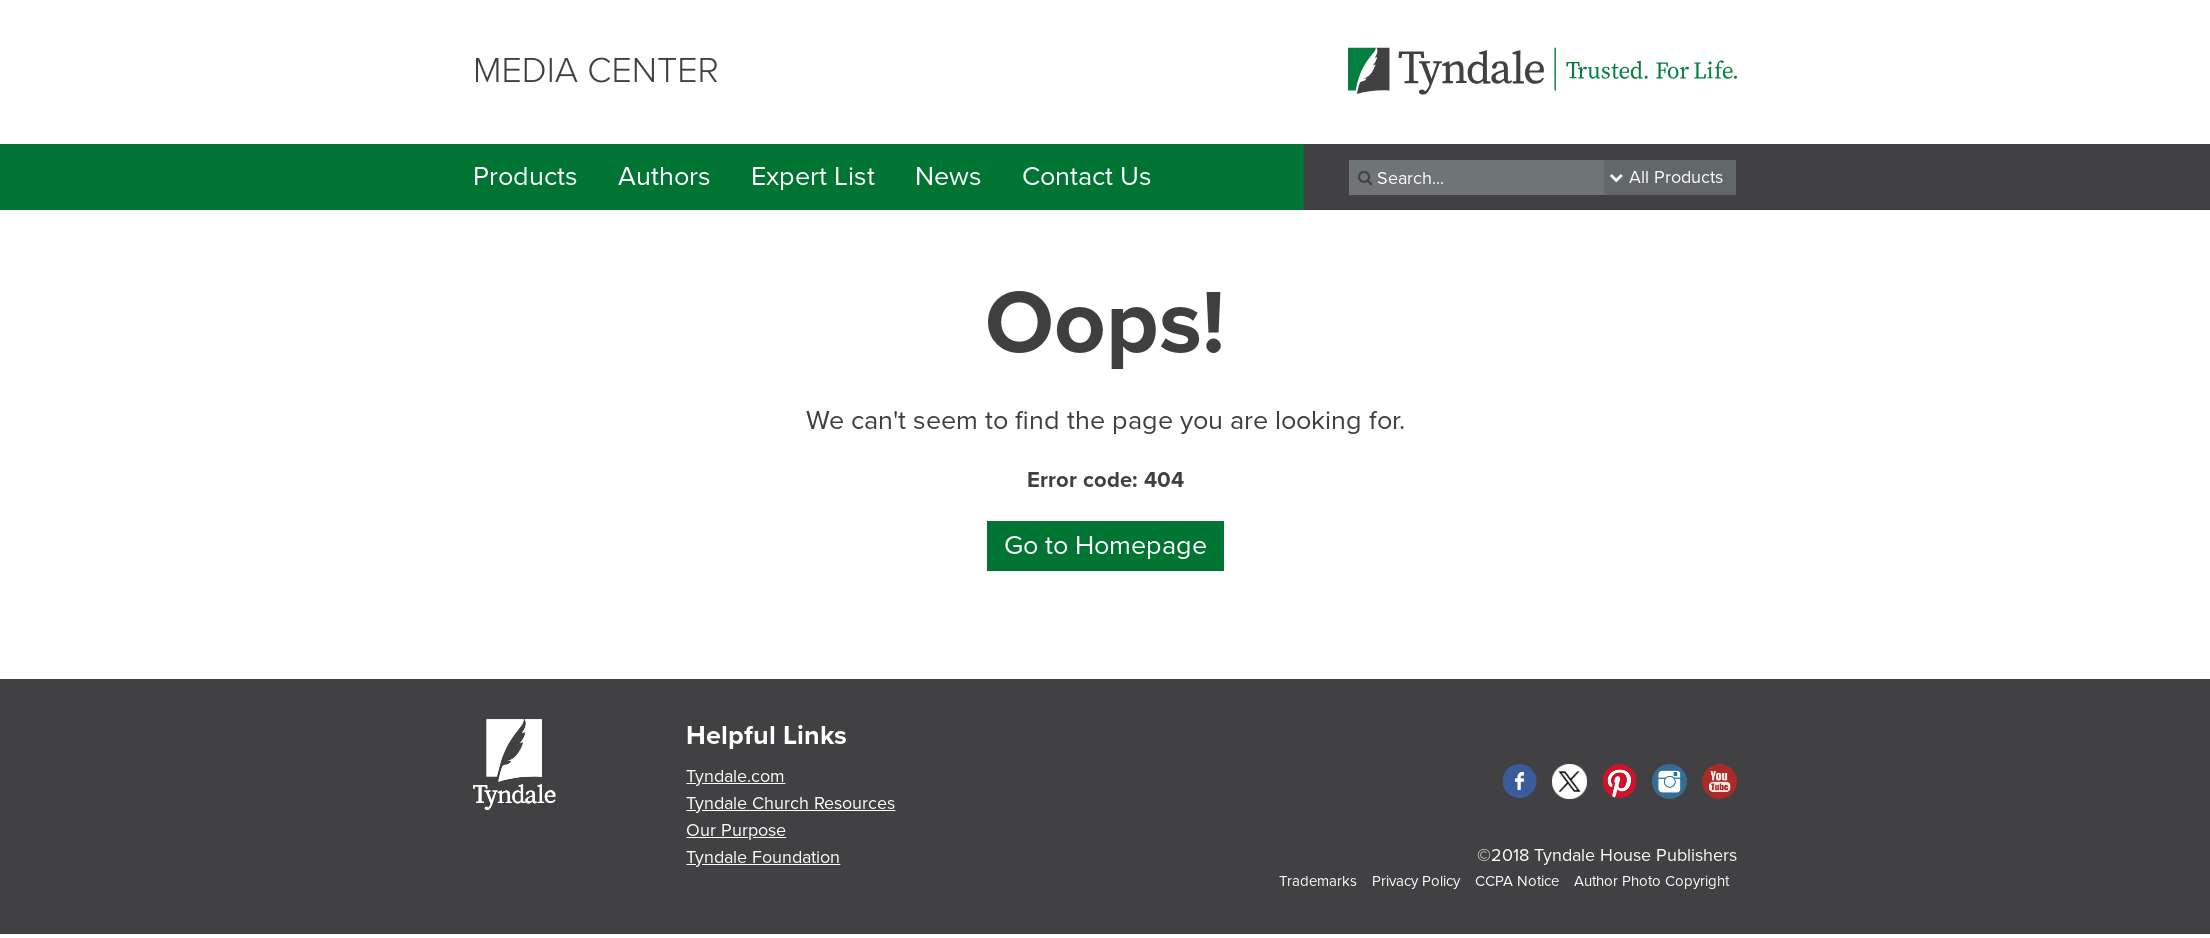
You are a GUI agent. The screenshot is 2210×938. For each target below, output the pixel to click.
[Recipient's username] (1477, 177)
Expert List (813, 177)
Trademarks (1318, 881)
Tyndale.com (735, 776)
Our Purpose (736, 830)
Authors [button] (664, 177)
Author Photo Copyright (1651, 881)
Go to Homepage (1105, 545)
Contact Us (1087, 177)
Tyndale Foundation (763, 857)
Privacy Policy (1416, 881)
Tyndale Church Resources (790, 803)
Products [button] (525, 177)
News (948, 177)
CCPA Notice (1517, 881)
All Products (1676, 177)
